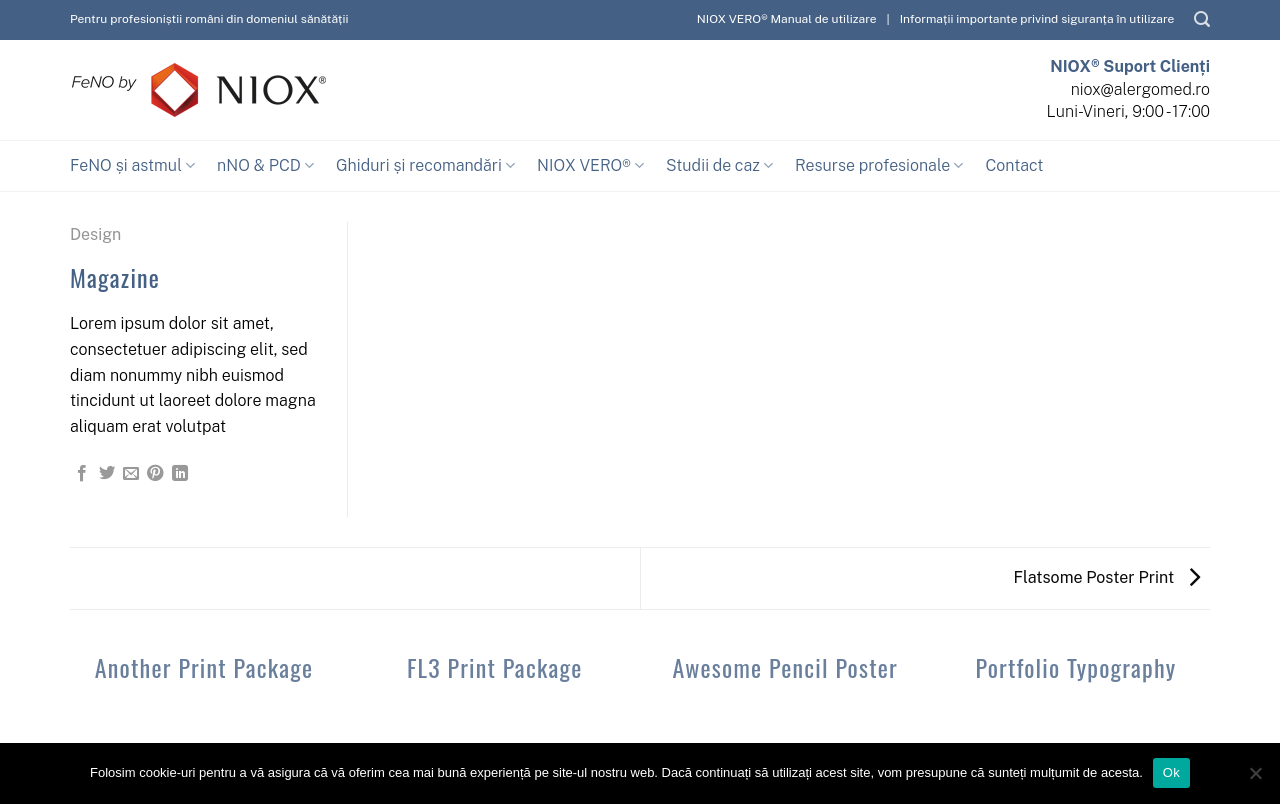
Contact (1014, 165)
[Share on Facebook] (82, 474)
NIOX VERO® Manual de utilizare (787, 19)
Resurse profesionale (879, 166)
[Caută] (1202, 19)
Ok (1171, 772)
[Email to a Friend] (131, 474)
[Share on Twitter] (107, 474)
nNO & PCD (265, 166)
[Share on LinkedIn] (180, 474)
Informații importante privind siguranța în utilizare (1037, 19)
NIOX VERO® (590, 166)
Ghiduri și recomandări (425, 166)
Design (95, 234)
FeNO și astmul (132, 166)
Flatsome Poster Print (1107, 577)
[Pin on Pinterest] (155, 474)
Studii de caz (719, 166)
